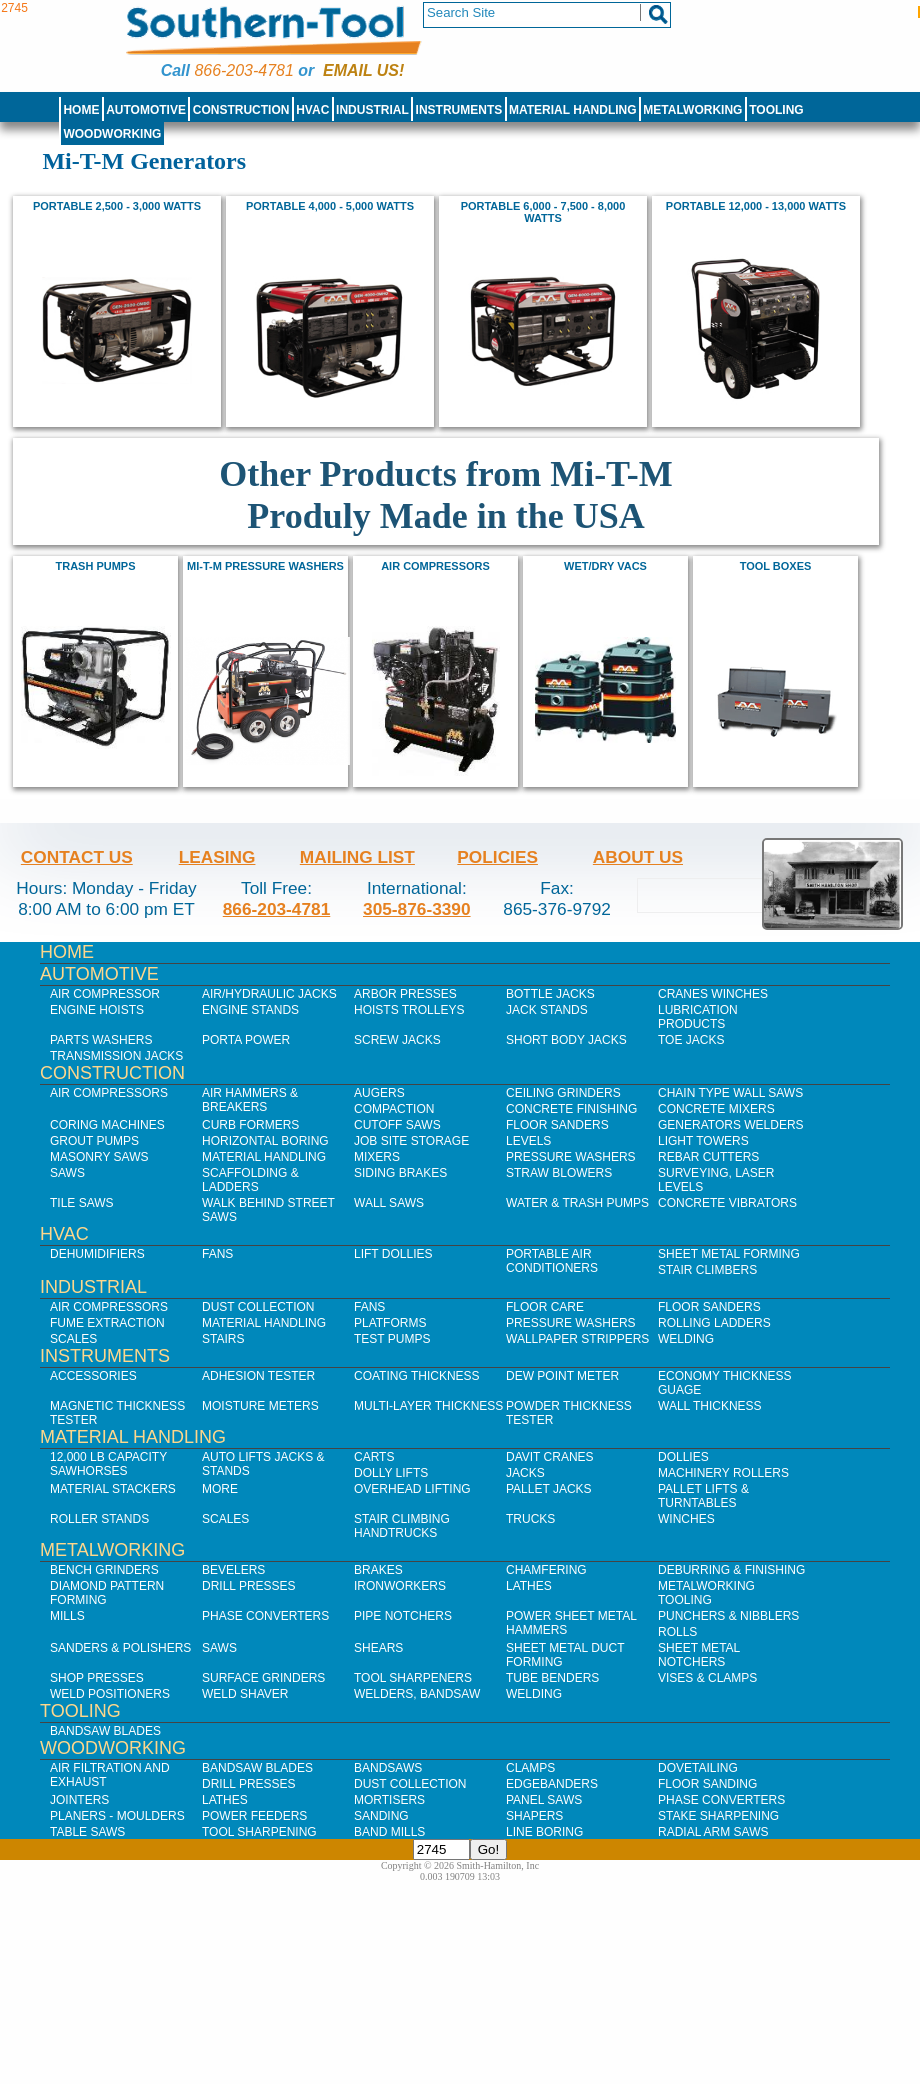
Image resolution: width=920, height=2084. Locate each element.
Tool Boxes (776, 566)
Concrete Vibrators (727, 1203)
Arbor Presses (405, 994)
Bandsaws (388, 1768)
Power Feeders (254, 1816)
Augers (379, 1093)
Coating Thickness (417, 1376)
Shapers (534, 1816)
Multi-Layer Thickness (428, 1406)
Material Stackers (113, 1489)
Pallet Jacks (549, 1489)
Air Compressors (435, 566)
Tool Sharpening (259, 1832)
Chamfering (546, 1570)
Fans (217, 1254)
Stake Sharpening (718, 1816)
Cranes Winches (713, 994)
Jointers (79, 1800)
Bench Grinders (104, 1570)
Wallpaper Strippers (577, 1339)
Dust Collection (258, 1307)
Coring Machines (107, 1125)
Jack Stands (547, 1010)
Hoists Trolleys (409, 1010)
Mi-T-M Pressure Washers (265, 566)
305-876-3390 (417, 909)
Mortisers (389, 1800)
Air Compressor (105, 994)
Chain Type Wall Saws (730, 1093)
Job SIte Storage (411, 1141)
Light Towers (703, 1141)
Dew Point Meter (562, 1376)
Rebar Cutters (708, 1157)
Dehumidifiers (97, 1254)
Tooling (776, 110)
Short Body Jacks (566, 1040)
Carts (374, 1457)
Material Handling (573, 110)
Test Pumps (392, 1339)
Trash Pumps (96, 566)
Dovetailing (698, 1768)
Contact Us (77, 857)
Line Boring (544, 1832)
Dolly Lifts (391, 1473)
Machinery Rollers (723, 1473)
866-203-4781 (243, 70)
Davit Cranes (550, 1457)
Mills (67, 1616)
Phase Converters (265, 1616)
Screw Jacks (397, 1040)
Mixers (377, 1157)
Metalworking (692, 110)
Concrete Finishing (571, 1109)
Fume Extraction (107, 1323)
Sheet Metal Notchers (699, 1655)
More (220, 1489)
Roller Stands (99, 1519)
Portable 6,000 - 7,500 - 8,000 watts (543, 212)
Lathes (529, 1586)
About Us (638, 857)
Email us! (363, 70)
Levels (528, 1141)
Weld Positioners (110, 1694)
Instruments (459, 110)
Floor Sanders (557, 1125)
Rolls (677, 1632)
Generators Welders (731, 1125)
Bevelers (233, 1570)
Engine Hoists (97, 1010)
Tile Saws (82, 1203)
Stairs (223, 1339)
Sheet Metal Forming (729, 1254)
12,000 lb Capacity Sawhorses (108, 1464)
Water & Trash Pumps (577, 1203)
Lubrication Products (698, 1017)
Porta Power (246, 1040)
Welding (686, 1339)
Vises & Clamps (707, 1678)
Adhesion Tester (258, 1376)
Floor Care (545, 1307)
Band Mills (389, 1832)
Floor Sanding (707, 1784)
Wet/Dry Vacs (605, 566)
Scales (73, 1339)
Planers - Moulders (117, 1816)
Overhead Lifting (412, 1489)
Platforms (390, 1323)
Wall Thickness (710, 1406)
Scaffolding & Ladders (250, 1180)
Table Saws (87, 1832)
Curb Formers (250, 1125)
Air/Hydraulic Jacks (269, 994)
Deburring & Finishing (731, 1570)
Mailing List (357, 857)
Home (81, 110)
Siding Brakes (400, 1173)
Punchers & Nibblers (728, 1616)
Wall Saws (389, 1203)
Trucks (530, 1519)
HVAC (312, 110)
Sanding (381, 1816)
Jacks (525, 1473)
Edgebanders (552, 1784)
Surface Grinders (263, 1678)
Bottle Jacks (550, 994)
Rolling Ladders (714, 1323)
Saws (67, 1173)
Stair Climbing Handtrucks (402, 1526)
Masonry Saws (99, 1157)
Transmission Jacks (116, 1056)
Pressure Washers (571, 1157)
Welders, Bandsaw (417, 1694)
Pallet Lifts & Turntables (703, 1496)
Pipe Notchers (403, 1616)
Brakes (378, 1570)
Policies (497, 857)
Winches (686, 1519)
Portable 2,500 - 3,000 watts (117, 206)
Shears (378, 1648)
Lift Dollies (393, 1254)
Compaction (394, 1109)
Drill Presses (249, 1586)
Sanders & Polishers (120, 1648)
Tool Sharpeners (413, 1678)
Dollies (683, 1457)
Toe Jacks (691, 1040)
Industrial (372, 110)
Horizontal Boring (265, 1141)
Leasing (217, 857)
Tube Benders (552, 1678)
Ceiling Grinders (563, 1093)
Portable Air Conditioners (552, 1261)
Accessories (93, 1376)
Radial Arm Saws (713, 1832)
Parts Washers (101, 1040)
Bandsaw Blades (105, 1731)
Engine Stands (250, 1010)
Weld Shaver (245, 1694)
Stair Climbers (707, 1270)
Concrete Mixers (716, 1109)
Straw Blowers (559, 1173)
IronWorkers (400, 1586)
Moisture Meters (260, 1406)
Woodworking (112, 134)
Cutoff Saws (397, 1125)
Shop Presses (97, 1678)
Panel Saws (544, 1800)
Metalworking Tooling (706, 1593)
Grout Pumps (94, 1141)
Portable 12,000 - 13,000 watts (756, 206)
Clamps (530, 1768)
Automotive (146, 110)
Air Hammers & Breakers (250, 1100)
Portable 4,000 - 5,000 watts (330, 206)
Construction (241, 110)
